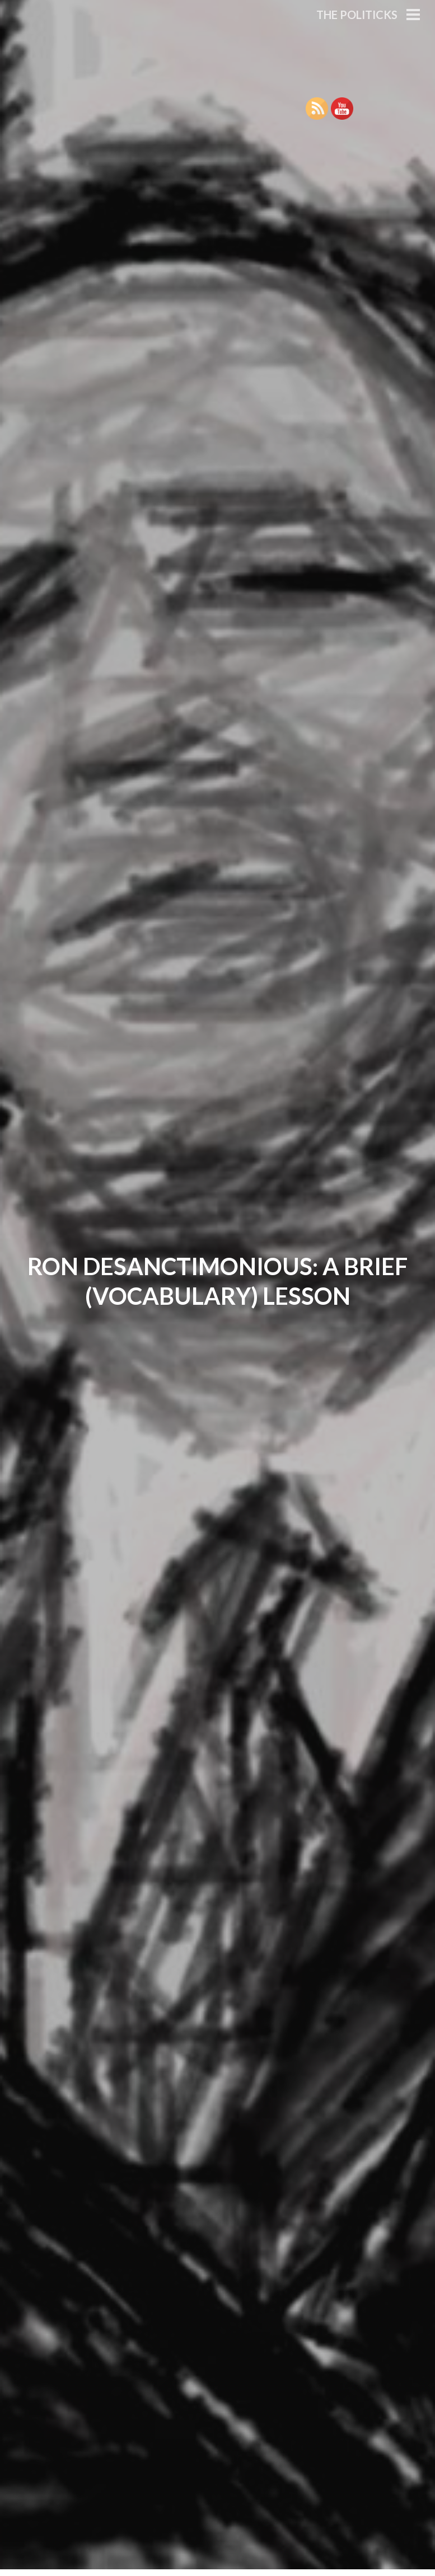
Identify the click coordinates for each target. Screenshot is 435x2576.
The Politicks (356, 14)
